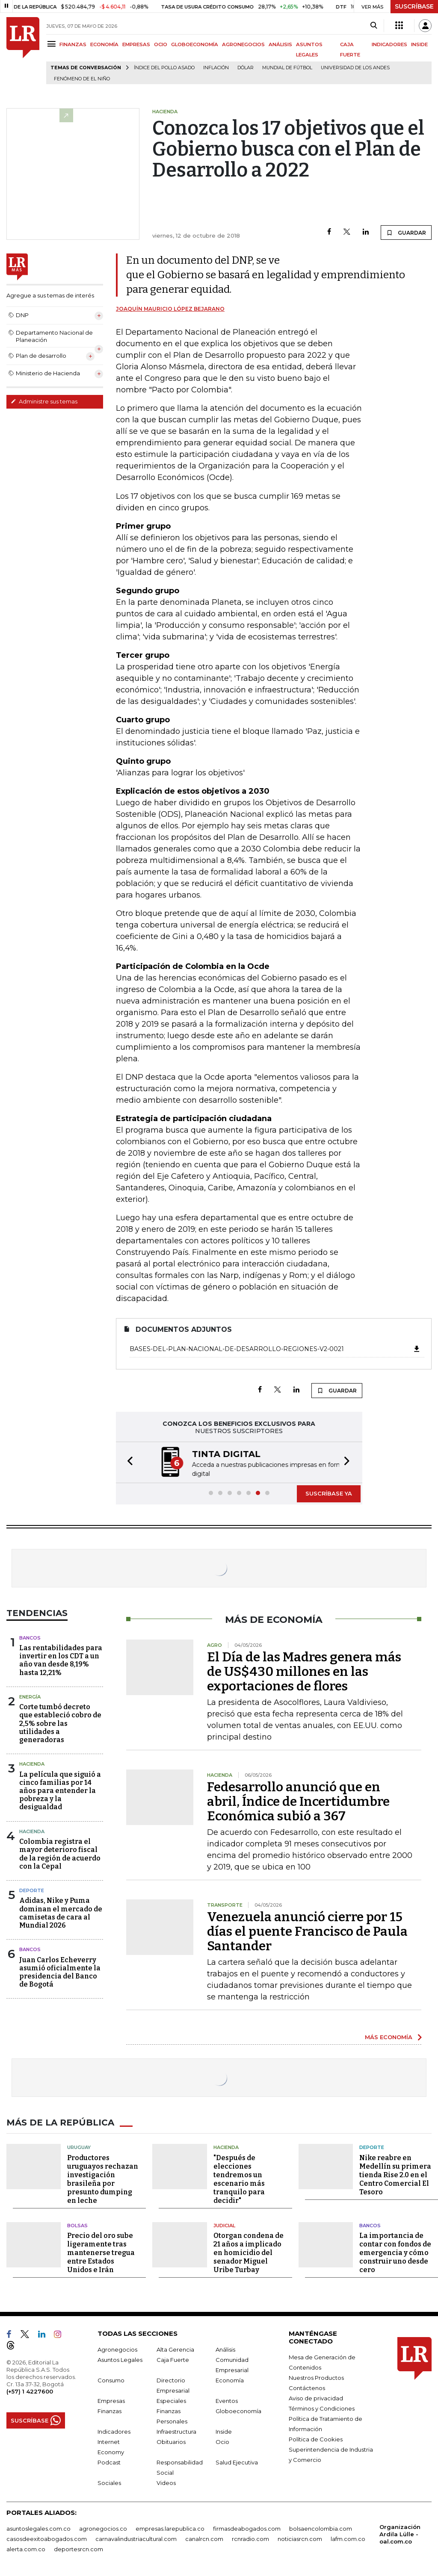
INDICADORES (389, 44)
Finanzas (109, 2411)
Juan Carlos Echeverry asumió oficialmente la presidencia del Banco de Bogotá (60, 1972)
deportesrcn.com (78, 2549)
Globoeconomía (238, 2411)
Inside (224, 2431)
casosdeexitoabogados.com (46, 2538)
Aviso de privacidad (316, 2398)
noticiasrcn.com (300, 2538)
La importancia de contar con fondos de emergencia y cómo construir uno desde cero (395, 2253)
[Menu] (52, 44)
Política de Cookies (316, 2439)
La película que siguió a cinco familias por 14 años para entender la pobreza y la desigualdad (60, 1790)
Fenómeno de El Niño (82, 79)
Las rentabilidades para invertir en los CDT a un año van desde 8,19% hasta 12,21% (60, 1660)
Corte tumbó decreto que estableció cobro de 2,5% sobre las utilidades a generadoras (60, 1723)
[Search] (373, 25)
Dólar (245, 68)
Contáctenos (307, 2388)
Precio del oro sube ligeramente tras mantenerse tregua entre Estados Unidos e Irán (101, 2253)
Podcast (109, 2462)
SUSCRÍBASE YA (328, 1493)
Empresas (111, 2400)
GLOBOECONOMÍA (194, 44)
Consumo (111, 2380)
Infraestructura (176, 2431)
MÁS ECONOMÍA (388, 2037)
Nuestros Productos (316, 2377)
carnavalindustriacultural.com (136, 2538)
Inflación (216, 68)
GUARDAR (406, 232)
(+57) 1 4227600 (29, 2391)
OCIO (160, 44)
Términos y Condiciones (322, 2408)
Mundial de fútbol (287, 68)
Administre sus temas (44, 401)
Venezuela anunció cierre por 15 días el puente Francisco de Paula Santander (307, 1931)
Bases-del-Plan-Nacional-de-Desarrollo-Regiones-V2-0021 (275, 1349)
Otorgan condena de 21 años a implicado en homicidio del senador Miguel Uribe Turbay (248, 2253)
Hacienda (31, 1764)
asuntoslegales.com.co (38, 2528)
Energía (30, 1697)
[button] (127, 1462)
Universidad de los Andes (355, 68)
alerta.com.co (25, 2549)
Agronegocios (117, 2349)
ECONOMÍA (104, 44)
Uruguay (79, 2147)
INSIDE (419, 44)
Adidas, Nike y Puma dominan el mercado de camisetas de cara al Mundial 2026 (60, 1912)
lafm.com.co (348, 2538)
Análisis (225, 2349)
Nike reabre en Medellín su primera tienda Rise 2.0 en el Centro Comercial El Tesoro (395, 2175)
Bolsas (77, 2226)
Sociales (109, 2482)
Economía (230, 2380)
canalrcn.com (204, 2538)
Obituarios (171, 2441)
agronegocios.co (103, 2528)
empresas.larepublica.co (170, 2528)
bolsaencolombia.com (320, 2528)
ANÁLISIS (280, 44)
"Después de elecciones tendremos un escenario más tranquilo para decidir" (239, 2179)
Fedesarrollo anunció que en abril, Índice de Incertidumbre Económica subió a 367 (298, 1801)
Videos (166, 2482)
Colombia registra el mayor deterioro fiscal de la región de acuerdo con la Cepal (60, 1853)
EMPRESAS (136, 44)
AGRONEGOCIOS (243, 44)
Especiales (171, 2400)
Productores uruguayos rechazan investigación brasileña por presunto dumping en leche (102, 2179)
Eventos (227, 2400)
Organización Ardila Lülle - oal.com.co (399, 2534)
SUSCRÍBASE (414, 6)
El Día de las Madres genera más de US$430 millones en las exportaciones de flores (304, 1671)
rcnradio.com (250, 2538)
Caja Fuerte (173, 2359)
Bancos (30, 1638)
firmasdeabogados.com (247, 2528)
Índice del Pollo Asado (164, 68)
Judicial (224, 2226)
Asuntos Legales (120, 2359)
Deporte (31, 1890)
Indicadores (114, 2431)
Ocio (222, 2441)
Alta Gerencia (175, 2349)
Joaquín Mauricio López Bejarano (170, 309)
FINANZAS (72, 44)
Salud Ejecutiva (237, 2462)
